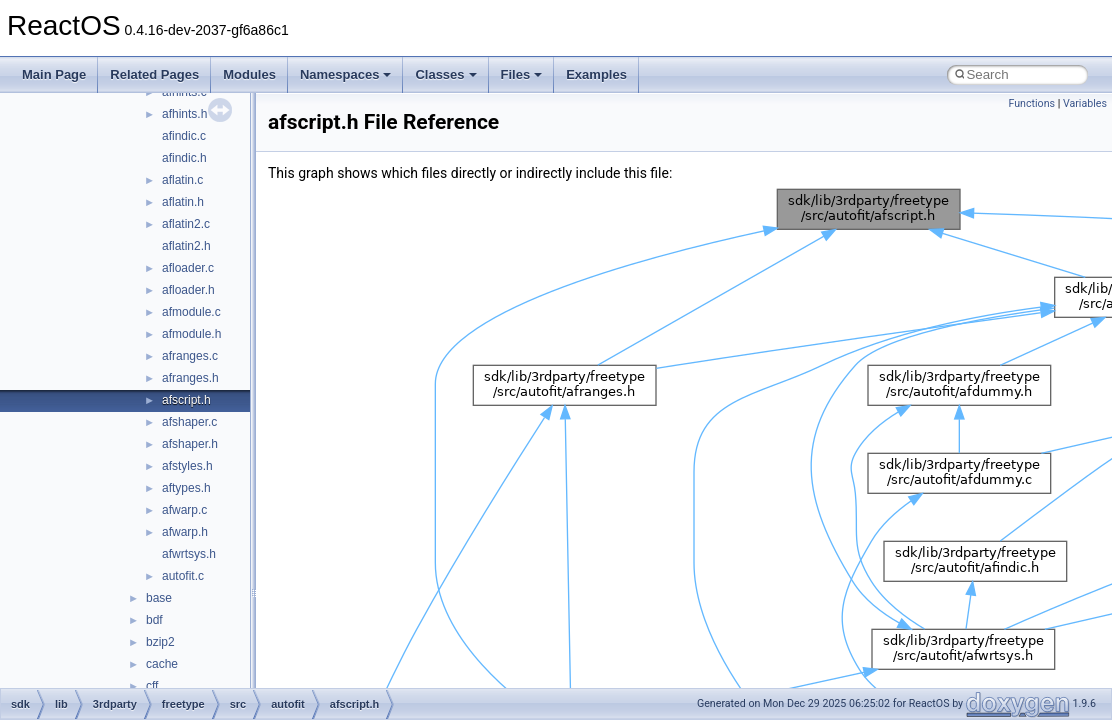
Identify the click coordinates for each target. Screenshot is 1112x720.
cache (162, 664)
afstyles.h (187, 466)
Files (522, 74)
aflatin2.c (186, 224)
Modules (249, 74)
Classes (445, 74)
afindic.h (184, 158)
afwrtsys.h (189, 554)
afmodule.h (191, 334)
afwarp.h (185, 532)
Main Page (54, 74)
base (159, 598)
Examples (596, 74)
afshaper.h (190, 444)
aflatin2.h (186, 246)
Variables (1085, 103)
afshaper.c (189, 422)
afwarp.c (184, 510)
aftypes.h (186, 488)
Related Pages (154, 74)
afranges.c (190, 356)
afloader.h (188, 290)
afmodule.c (191, 312)
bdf (154, 620)
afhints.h (184, 114)
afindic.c (184, 136)
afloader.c (188, 268)
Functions (1031, 103)
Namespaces (346, 74)
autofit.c (183, 576)
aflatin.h (183, 202)
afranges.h (190, 378)
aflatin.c (182, 180)
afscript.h (186, 400)
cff (152, 686)
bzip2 (160, 642)
